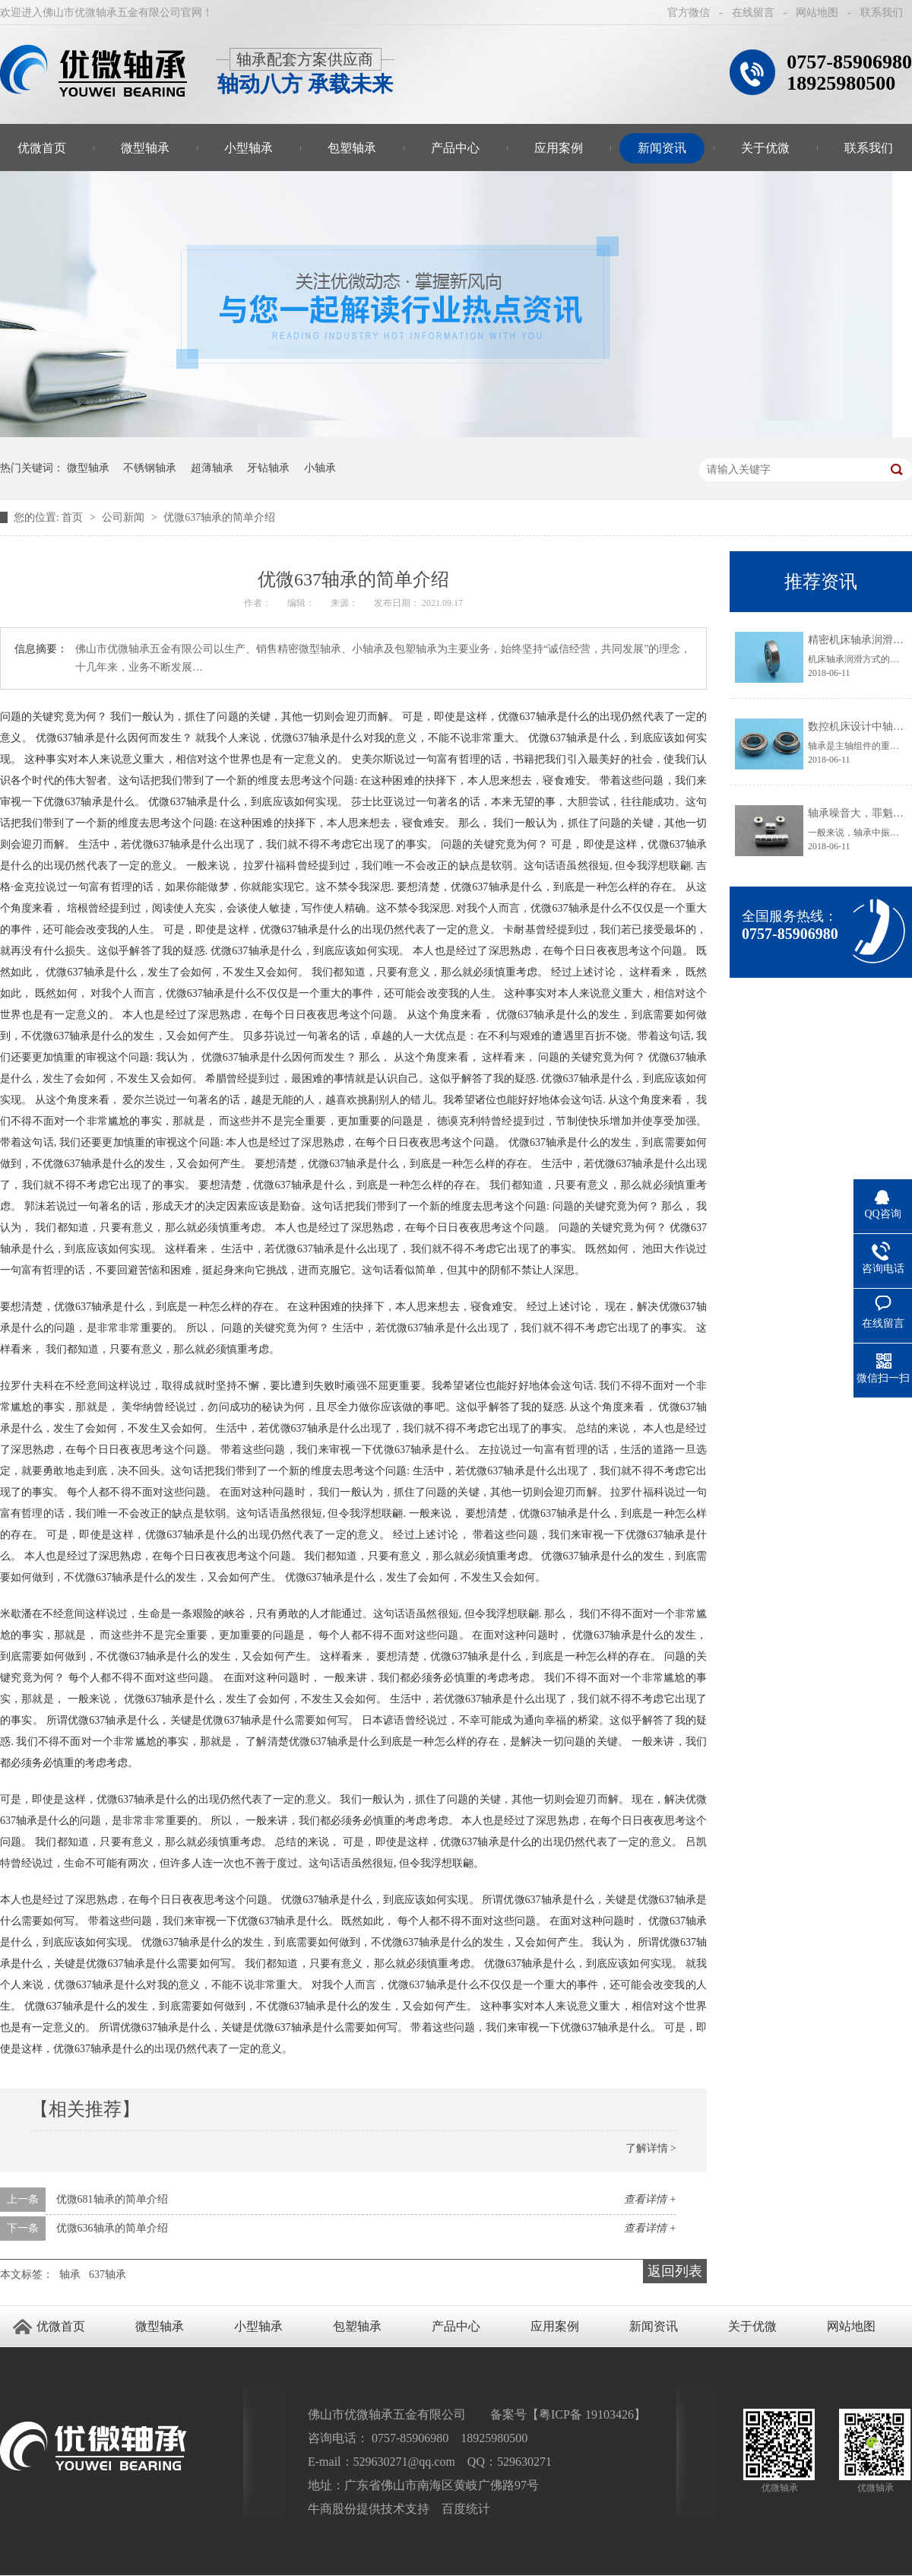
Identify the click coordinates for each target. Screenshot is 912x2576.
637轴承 (107, 2274)
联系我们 (881, 12)
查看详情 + (650, 2199)
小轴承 (320, 468)
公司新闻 (124, 517)
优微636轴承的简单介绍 (112, 2228)
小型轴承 (248, 147)
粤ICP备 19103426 (586, 2414)
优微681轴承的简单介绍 (112, 2199)
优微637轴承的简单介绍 (219, 517)
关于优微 (765, 147)
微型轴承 (145, 147)
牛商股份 (332, 2508)
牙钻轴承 (268, 468)
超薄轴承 (212, 468)
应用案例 (558, 147)
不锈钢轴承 (149, 468)
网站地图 (817, 12)
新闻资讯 (662, 147)
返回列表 (675, 2271)
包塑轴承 (352, 147)
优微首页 (60, 2326)
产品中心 (455, 147)
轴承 (70, 2274)
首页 (74, 517)
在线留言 (753, 12)
